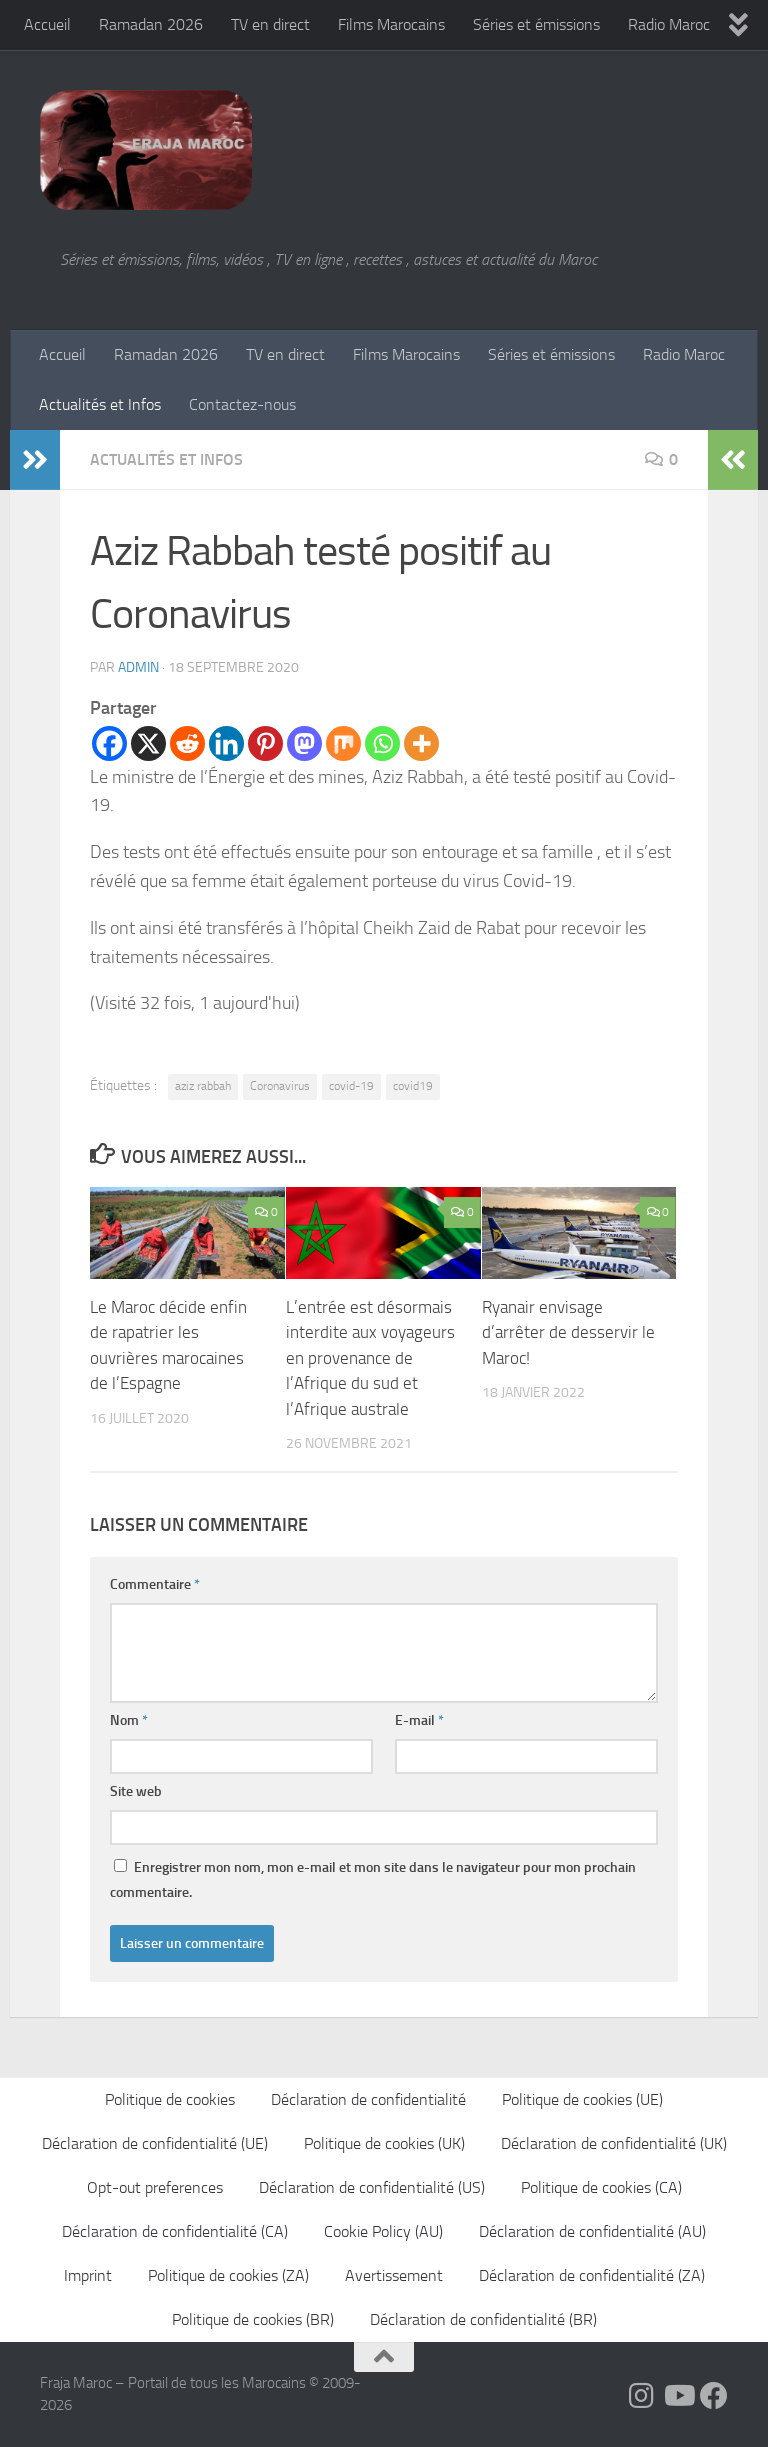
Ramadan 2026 (151, 24)
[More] (421, 743)
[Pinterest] (265, 743)
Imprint (88, 2275)
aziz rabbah (203, 1086)
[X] (148, 743)
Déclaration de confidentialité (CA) (175, 2231)
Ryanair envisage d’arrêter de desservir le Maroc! (568, 1332)
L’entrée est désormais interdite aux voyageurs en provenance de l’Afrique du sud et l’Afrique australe (370, 1358)
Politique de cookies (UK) (384, 2143)
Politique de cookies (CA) (601, 2187)
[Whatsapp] (382, 743)
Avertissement (394, 2275)
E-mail (419, 1720)
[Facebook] (109, 743)
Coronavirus (280, 1086)
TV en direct (270, 24)
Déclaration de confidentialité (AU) (592, 2231)
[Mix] (343, 743)
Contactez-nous (242, 404)
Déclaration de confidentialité (368, 2099)
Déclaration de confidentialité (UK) (614, 2143)
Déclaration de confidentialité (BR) (483, 2319)
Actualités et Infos (100, 404)
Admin (138, 667)
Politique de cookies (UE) (582, 2099)
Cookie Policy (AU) (383, 2231)
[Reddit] (187, 743)
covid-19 (351, 1086)
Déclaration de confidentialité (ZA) (592, 2275)
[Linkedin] (226, 743)
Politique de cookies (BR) (253, 2319)
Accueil (47, 24)
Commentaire (155, 1584)
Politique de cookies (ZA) (228, 2275)
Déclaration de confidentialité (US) (372, 2187)
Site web (136, 1791)
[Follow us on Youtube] (678, 2396)
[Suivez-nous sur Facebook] (714, 2396)
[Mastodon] (304, 743)
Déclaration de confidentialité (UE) (155, 2143)
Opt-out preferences (155, 2187)
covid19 (413, 1086)
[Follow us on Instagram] (642, 2396)
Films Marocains (391, 24)
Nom (129, 1720)
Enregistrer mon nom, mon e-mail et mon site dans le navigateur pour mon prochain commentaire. (373, 1880)
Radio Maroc (669, 24)
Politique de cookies (170, 2099)
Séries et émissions (536, 24)
